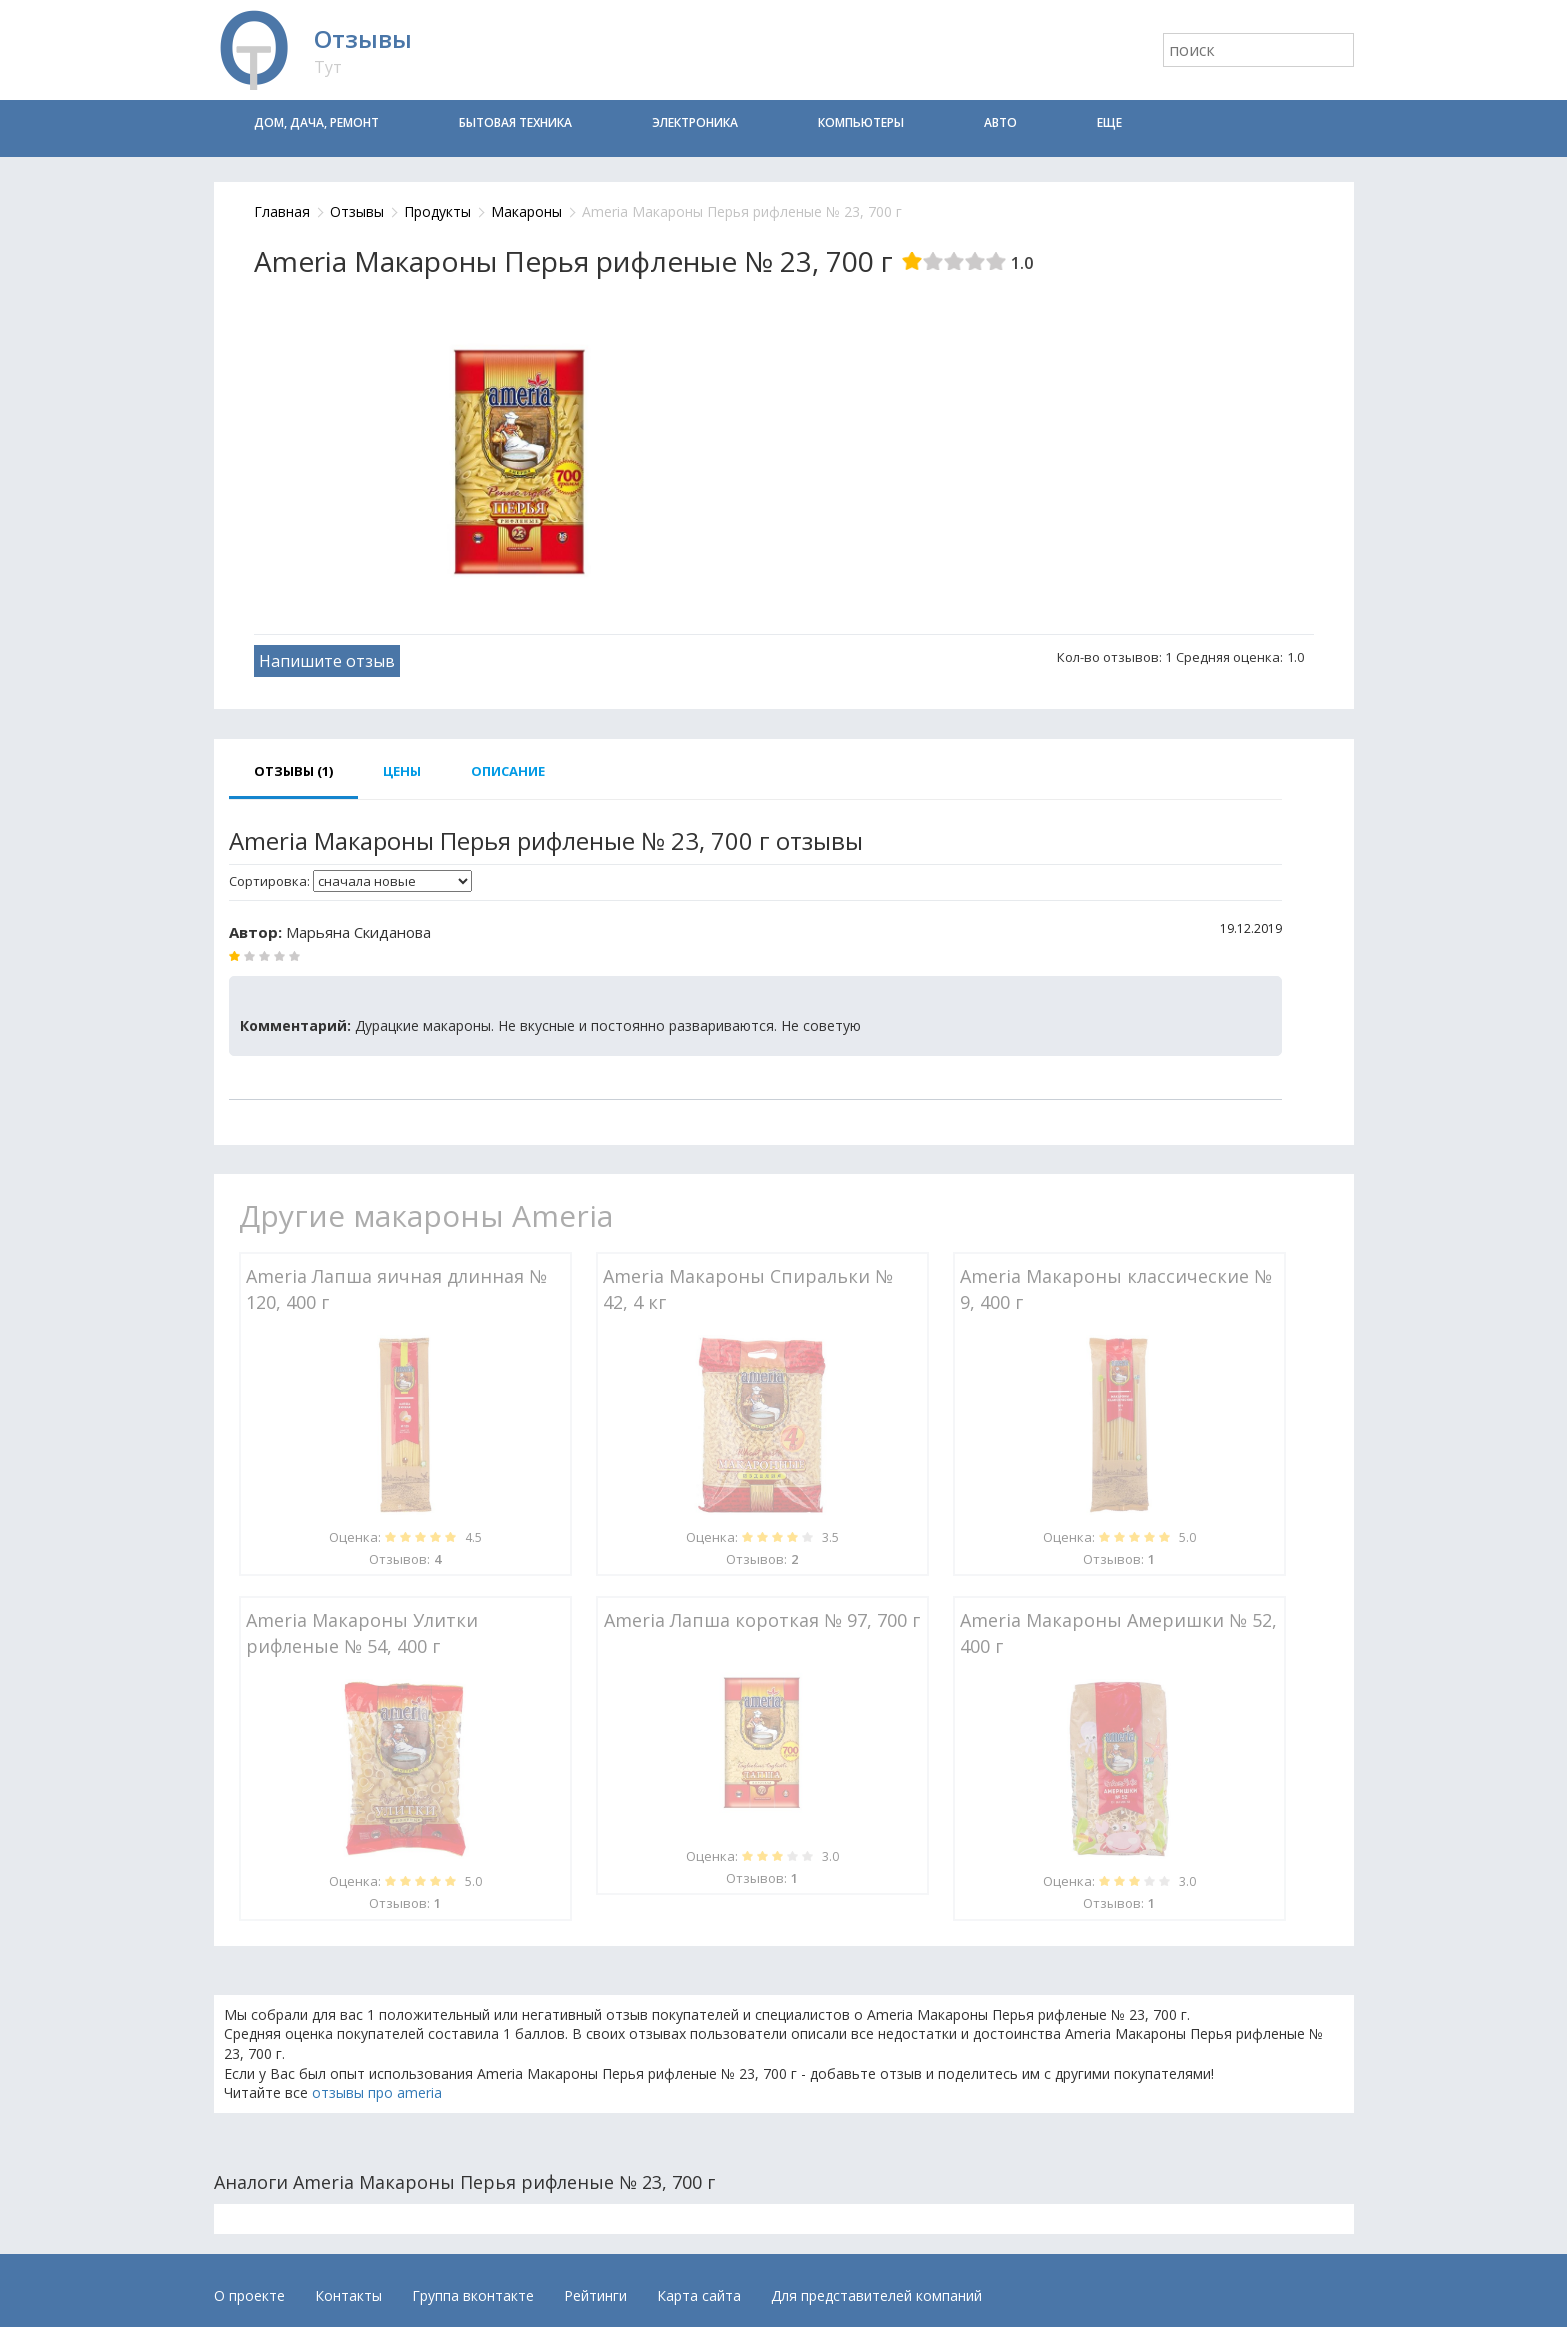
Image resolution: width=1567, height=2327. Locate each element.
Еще (1109, 122)
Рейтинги (595, 2295)
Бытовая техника (515, 122)
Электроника (695, 122)
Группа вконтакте (473, 2295)
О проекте (249, 2295)
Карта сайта (699, 2295)
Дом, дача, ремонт (316, 122)
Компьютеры (861, 122)
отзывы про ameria (377, 2092)
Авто (1000, 122)
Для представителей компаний (876, 2295)
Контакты (348, 2295)
